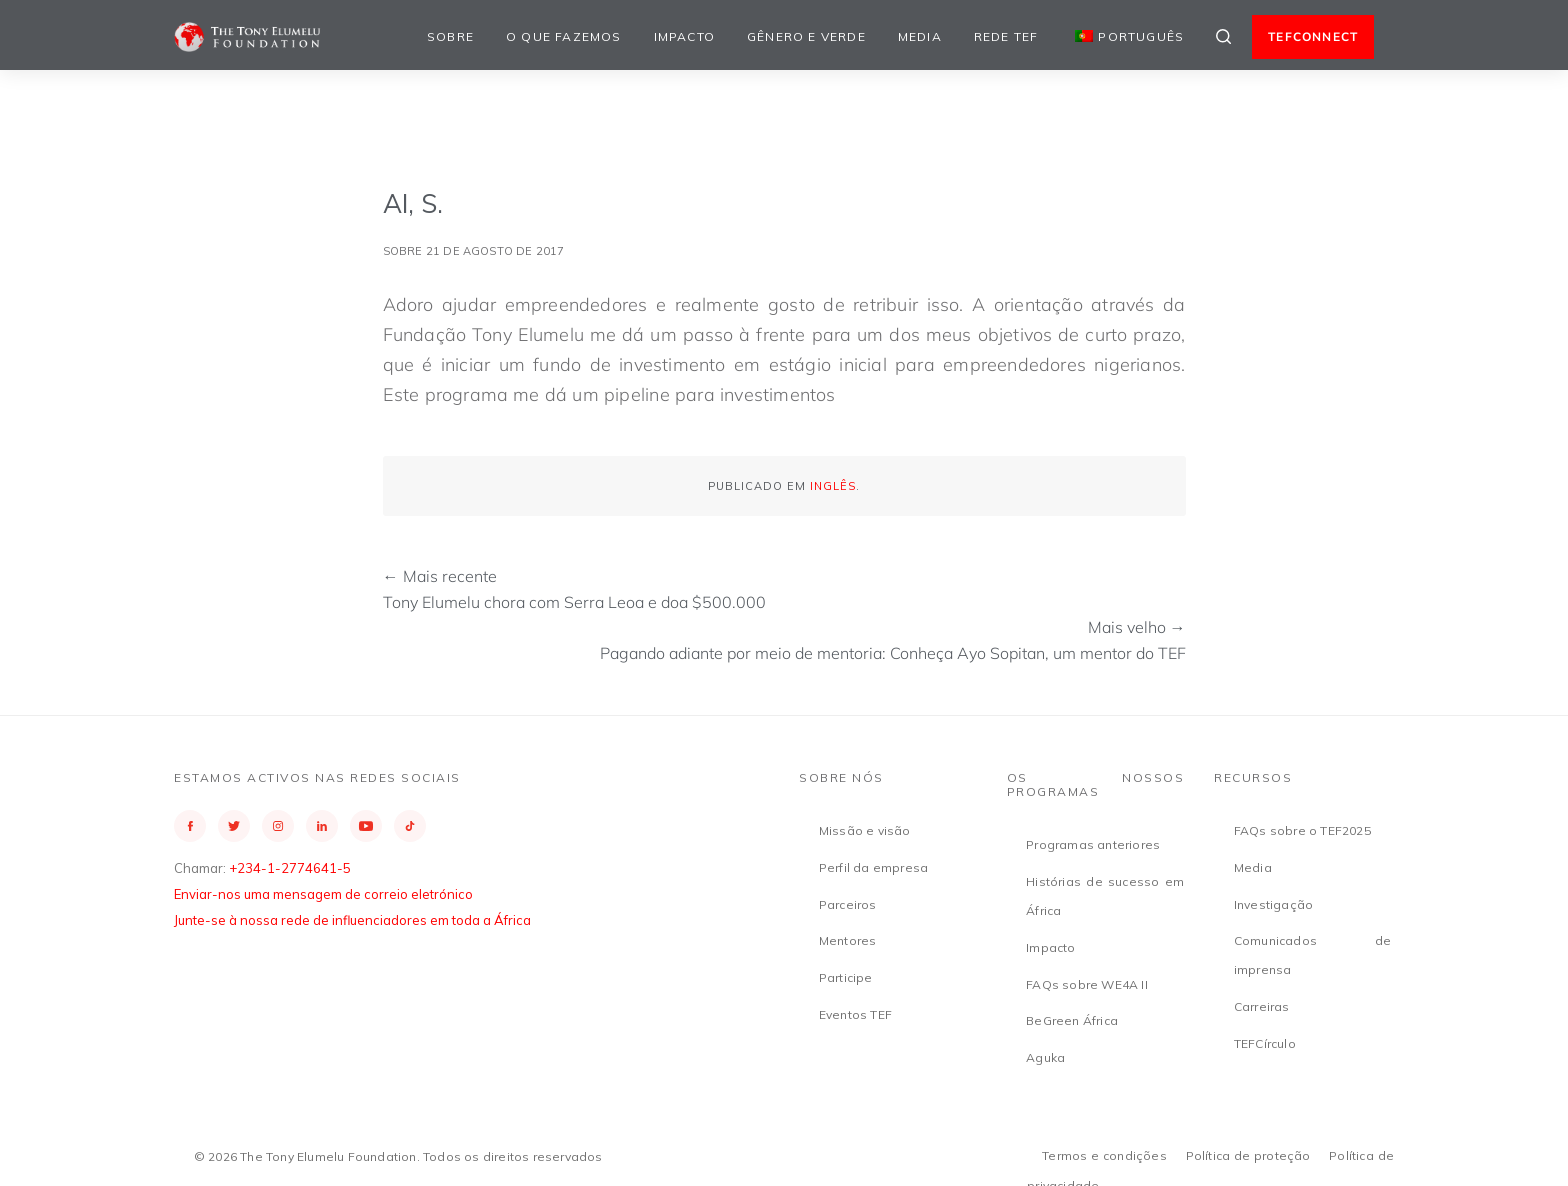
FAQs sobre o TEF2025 (1302, 830)
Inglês (833, 486)
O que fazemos (564, 36)
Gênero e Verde (806, 36)
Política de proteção (1248, 1155)
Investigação (1273, 904)
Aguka (1045, 1057)
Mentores (848, 940)
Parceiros (848, 904)
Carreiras (1262, 1006)
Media (920, 36)
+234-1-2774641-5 (290, 868)
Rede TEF (1006, 36)
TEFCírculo (1265, 1043)
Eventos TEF (855, 1014)
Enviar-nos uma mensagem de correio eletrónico (323, 894)
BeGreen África (1072, 1020)
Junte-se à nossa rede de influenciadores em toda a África (352, 920)
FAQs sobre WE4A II (1087, 984)
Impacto (684, 36)
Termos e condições (1104, 1155)
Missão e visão (865, 830)
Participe (846, 977)
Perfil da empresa (873, 867)
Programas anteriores (1093, 844)
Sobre (450, 36)
